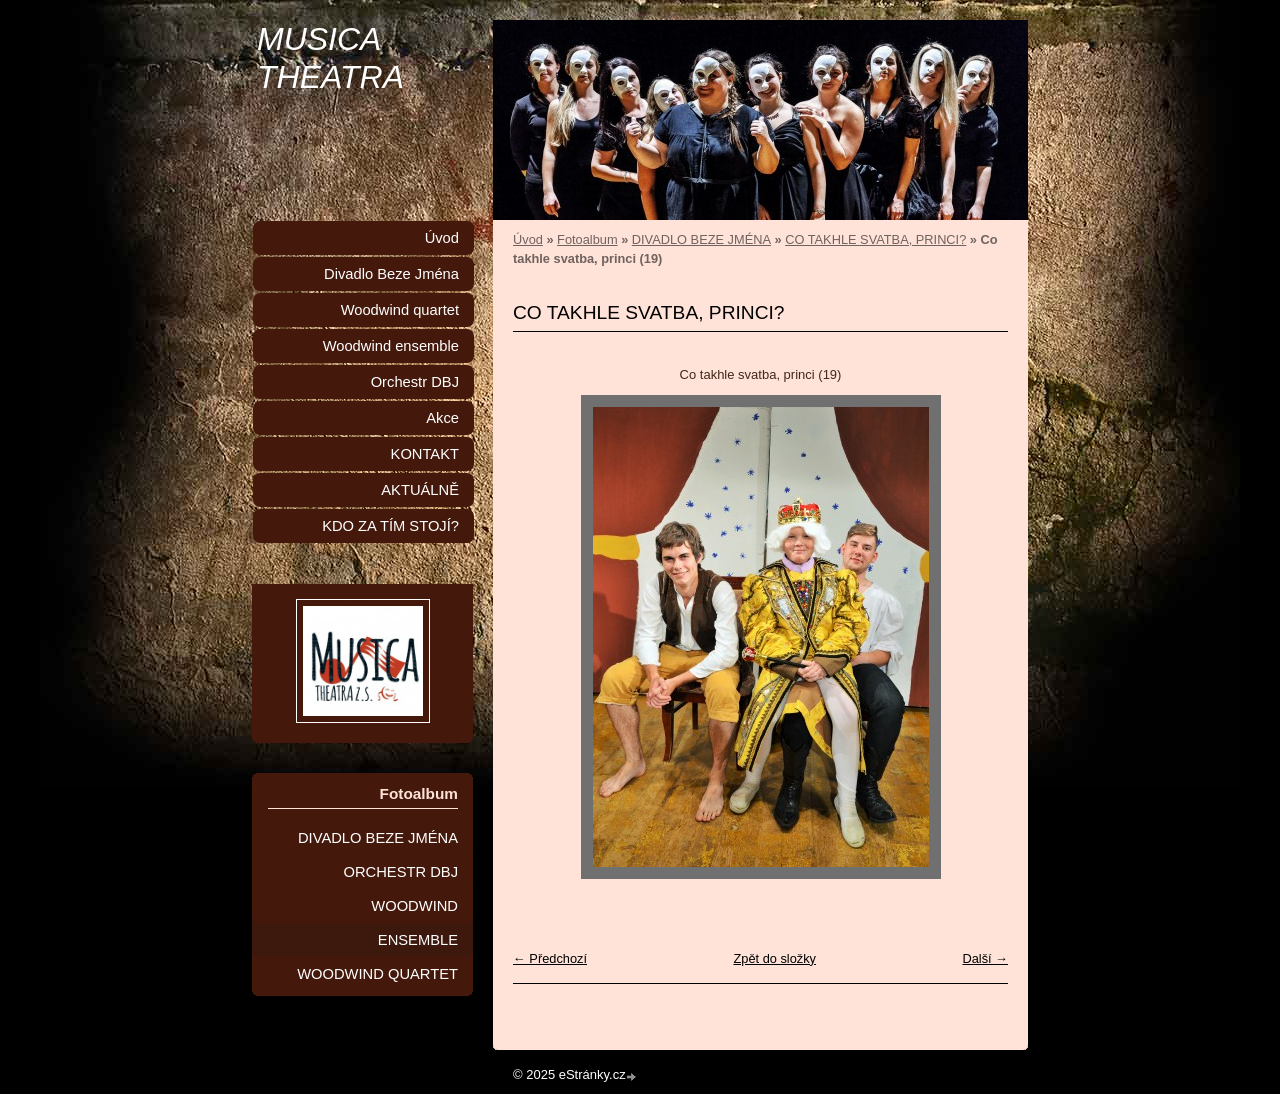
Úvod (528, 239)
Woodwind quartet (400, 310)
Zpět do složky (774, 958)
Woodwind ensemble (391, 346)
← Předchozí (550, 958)
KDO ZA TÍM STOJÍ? (390, 526)
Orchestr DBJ (415, 382)
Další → (985, 958)
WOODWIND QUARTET (377, 974)
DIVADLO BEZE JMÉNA (701, 239)
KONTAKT (425, 454)
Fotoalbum (587, 239)
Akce (442, 418)
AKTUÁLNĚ (420, 490)
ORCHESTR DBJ (401, 872)
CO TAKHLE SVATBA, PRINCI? (875, 239)
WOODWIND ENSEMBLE (414, 923)
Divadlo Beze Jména (391, 274)
